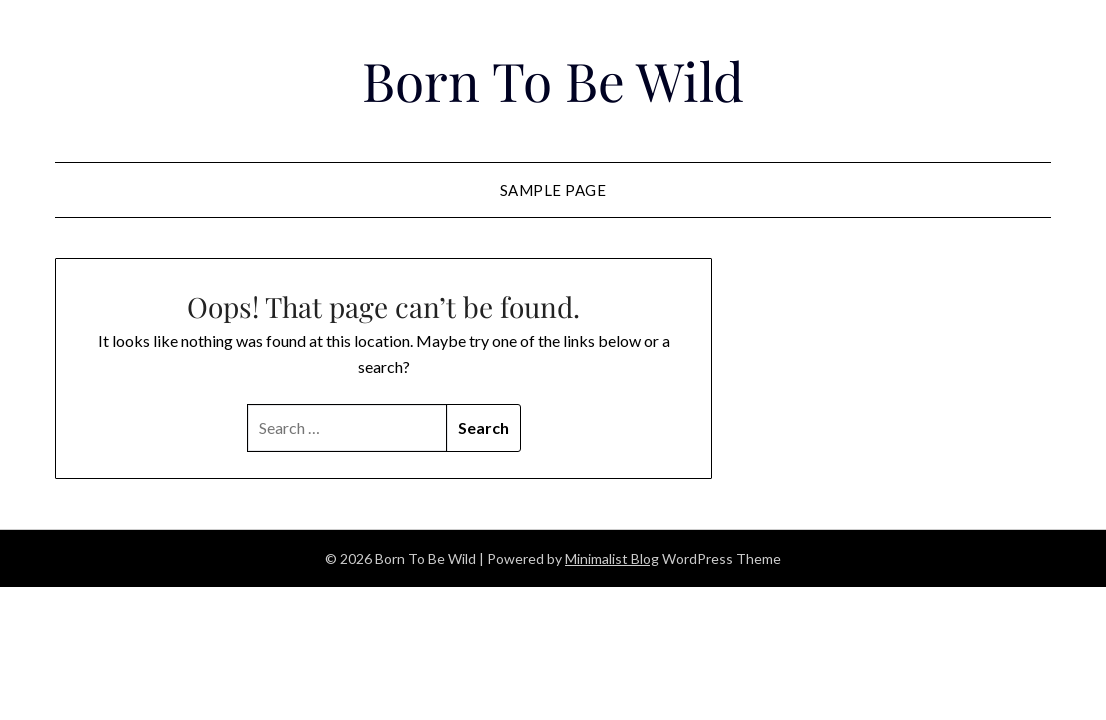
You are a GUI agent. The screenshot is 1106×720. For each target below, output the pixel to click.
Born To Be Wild (552, 78)
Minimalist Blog (612, 558)
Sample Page (553, 190)
